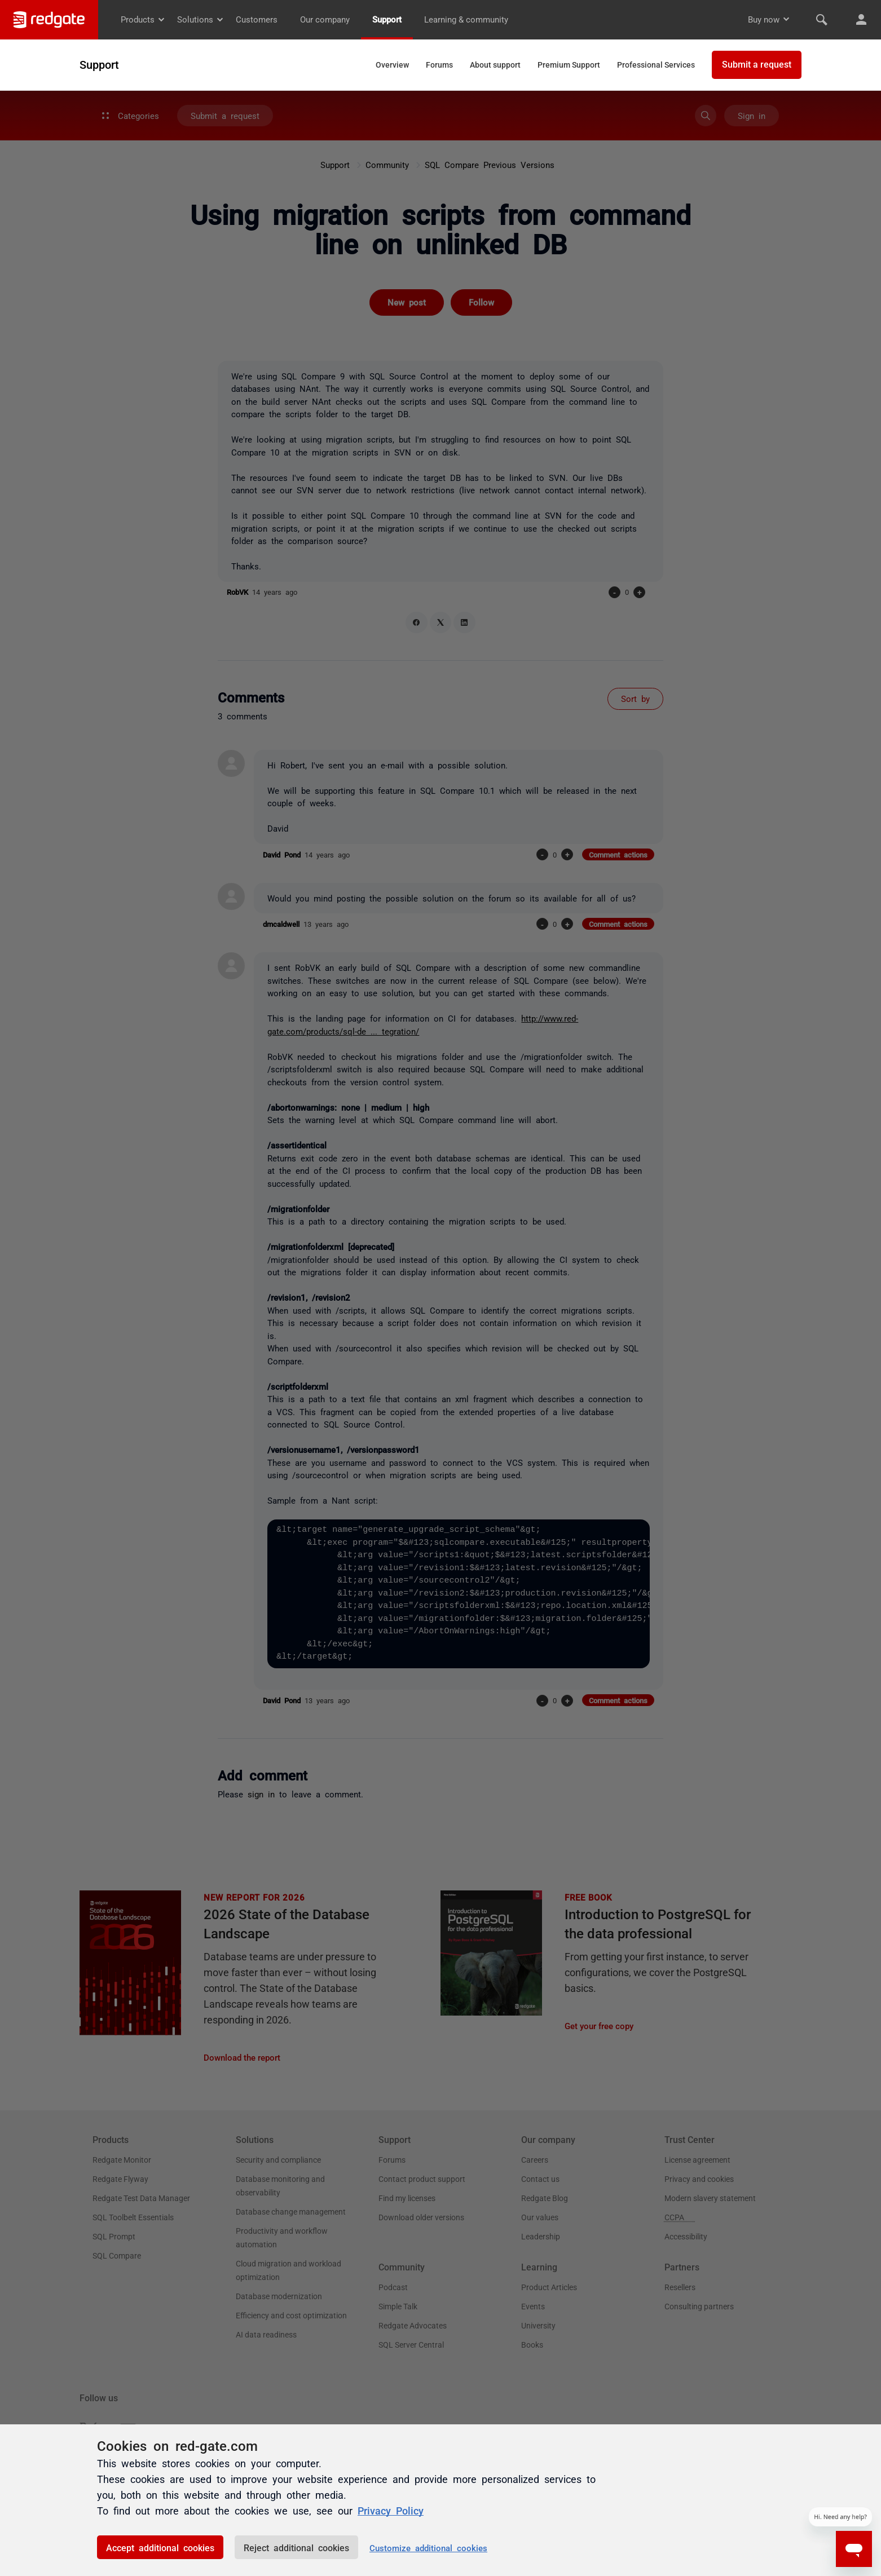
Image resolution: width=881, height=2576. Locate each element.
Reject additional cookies (296, 2547)
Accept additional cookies (160, 2547)
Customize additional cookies (428, 2547)
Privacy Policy (391, 2510)
